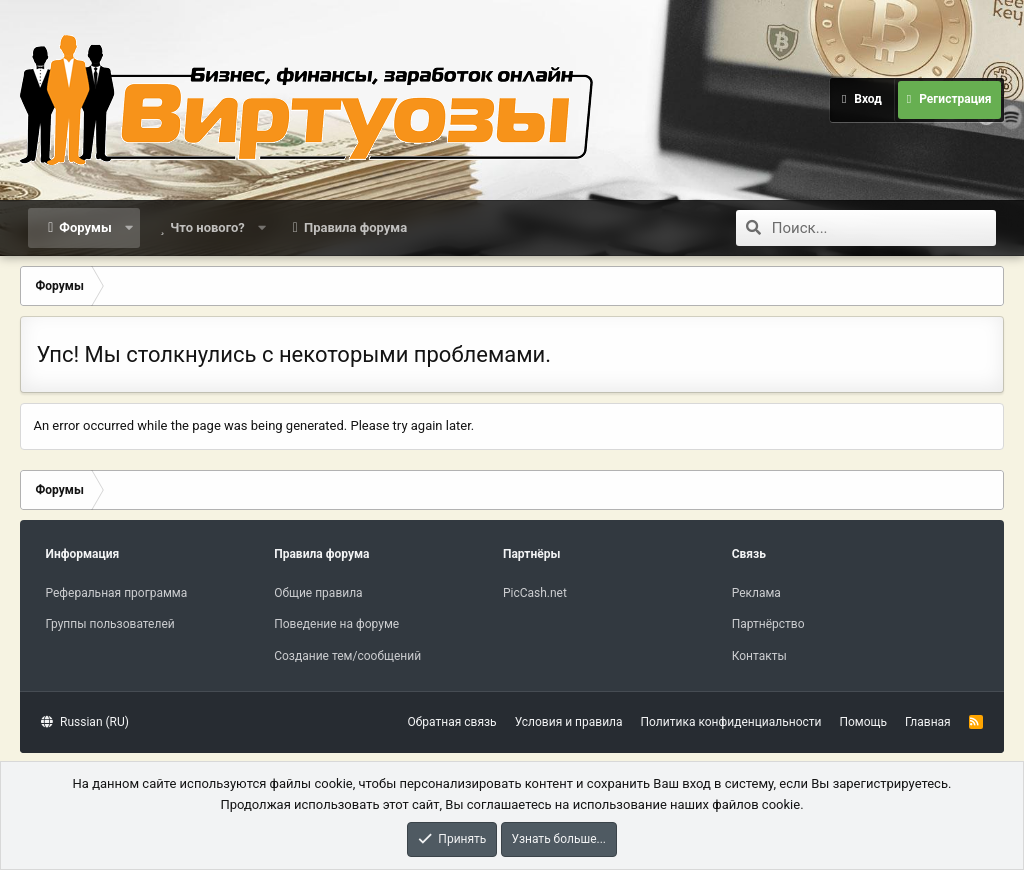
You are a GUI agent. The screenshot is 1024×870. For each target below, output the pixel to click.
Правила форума (355, 227)
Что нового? (207, 227)
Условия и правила (569, 722)
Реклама (756, 593)
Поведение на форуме (336, 624)
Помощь (863, 722)
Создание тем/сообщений (347, 656)
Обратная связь (452, 722)
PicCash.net (535, 593)
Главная (928, 722)
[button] (128, 228)
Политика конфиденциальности (731, 722)
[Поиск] (884, 228)
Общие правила (318, 593)
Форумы (85, 227)
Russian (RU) (84, 722)
